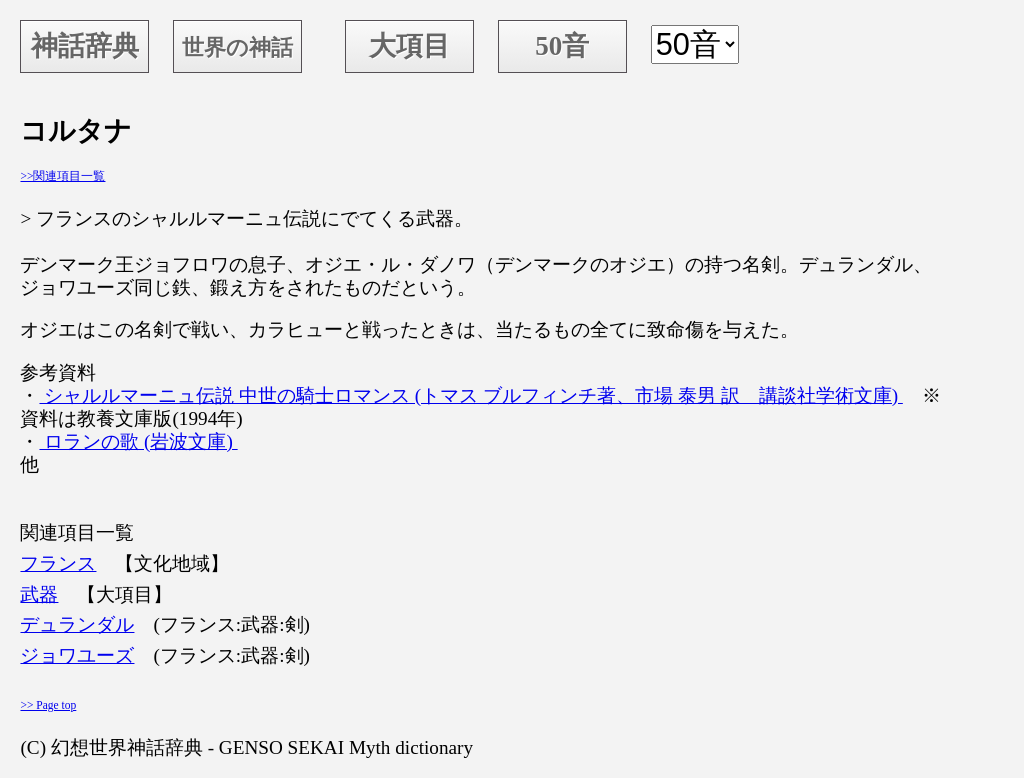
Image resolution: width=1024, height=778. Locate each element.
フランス (58, 563)
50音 (562, 46)
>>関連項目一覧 (62, 176)
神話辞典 (85, 46)
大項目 (409, 46)
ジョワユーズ (77, 655)
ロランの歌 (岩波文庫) (138, 441)
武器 (39, 594)
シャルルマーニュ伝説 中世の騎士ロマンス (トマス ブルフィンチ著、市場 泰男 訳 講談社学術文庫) (470, 395)
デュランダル (77, 624)
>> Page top (48, 705)
